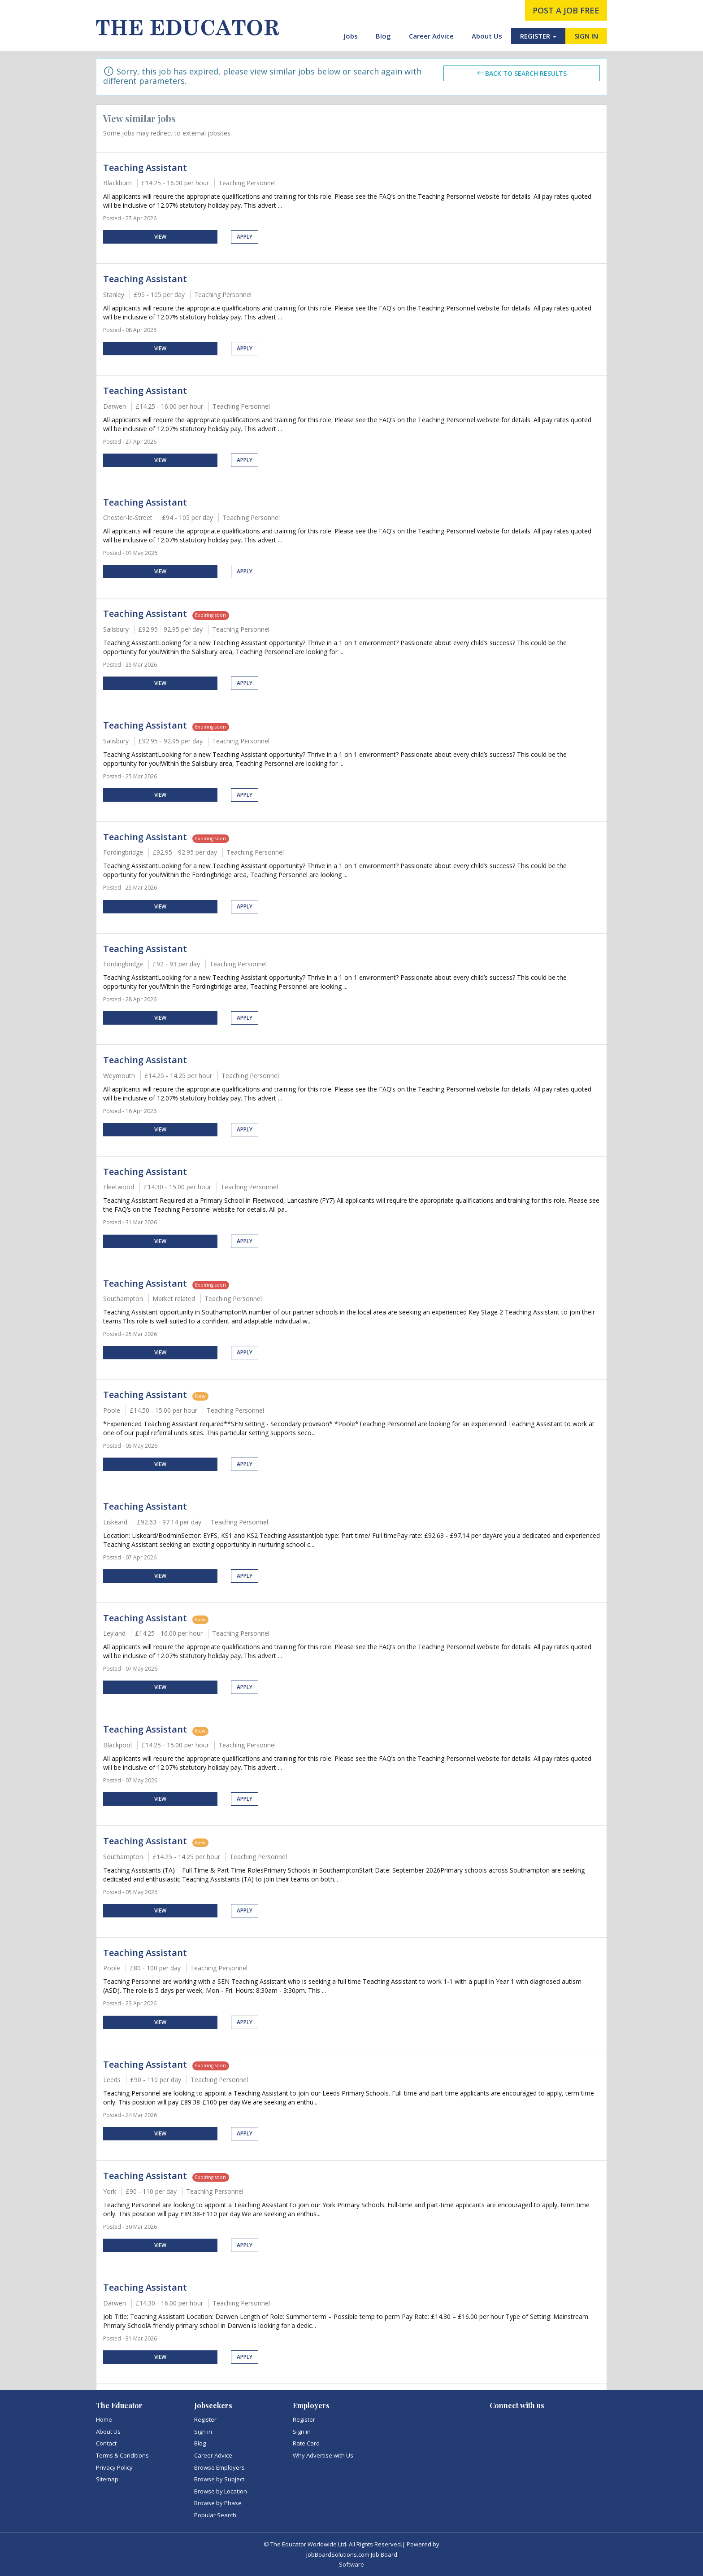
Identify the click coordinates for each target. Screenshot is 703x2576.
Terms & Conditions (122, 2455)
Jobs (351, 35)
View (160, 236)
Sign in (203, 2432)
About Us (487, 35)
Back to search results (521, 73)
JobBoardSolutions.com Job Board (351, 2554)
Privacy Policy (114, 2467)
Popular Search (215, 2515)
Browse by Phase (218, 2503)
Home (104, 2419)
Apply (244, 236)
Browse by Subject (219, 2479)
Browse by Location (220, 2491)
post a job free (566, 10)
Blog (383, 35)
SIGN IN (586, 35)
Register (205, 2419)
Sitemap (107, 2479)
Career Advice (431, 35)
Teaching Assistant (145, 168)
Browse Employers (219, 2467)
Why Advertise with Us (323, 2455)
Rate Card (306, 2443)
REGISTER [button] (538, 35)
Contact (106, 2443)
